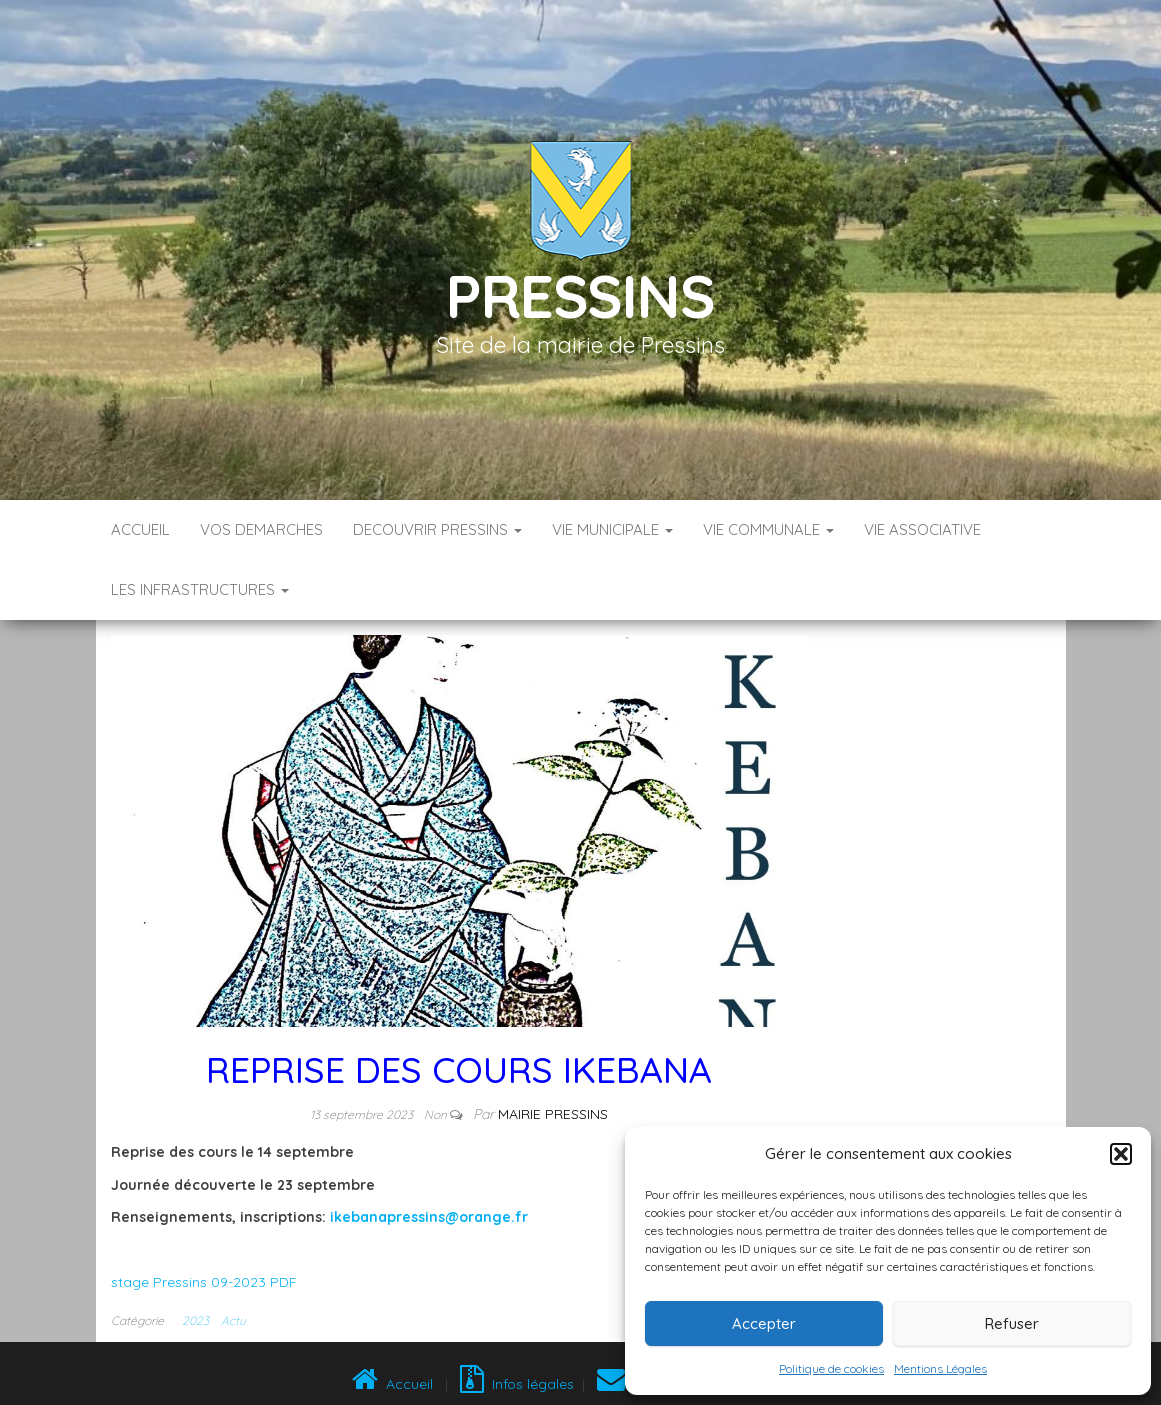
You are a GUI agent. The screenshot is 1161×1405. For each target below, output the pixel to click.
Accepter (764, 1323)
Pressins (580, 295)
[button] (1121, 1154)
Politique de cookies (831, 1368)
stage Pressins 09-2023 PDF (204, 1282)
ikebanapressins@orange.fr (429, 1217)
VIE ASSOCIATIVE (922, 529)
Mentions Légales (940, 1368)
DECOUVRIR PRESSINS (437, 529)
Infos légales (517, 1384)
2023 (195, 1320)
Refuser (1012, 1323)
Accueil (140, 529)
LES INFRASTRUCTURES (200, 589)
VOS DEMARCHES (261, 529)
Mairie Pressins (553, 1114)
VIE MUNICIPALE (612, 529)
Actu (233, 1320)
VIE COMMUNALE (768, 529)
